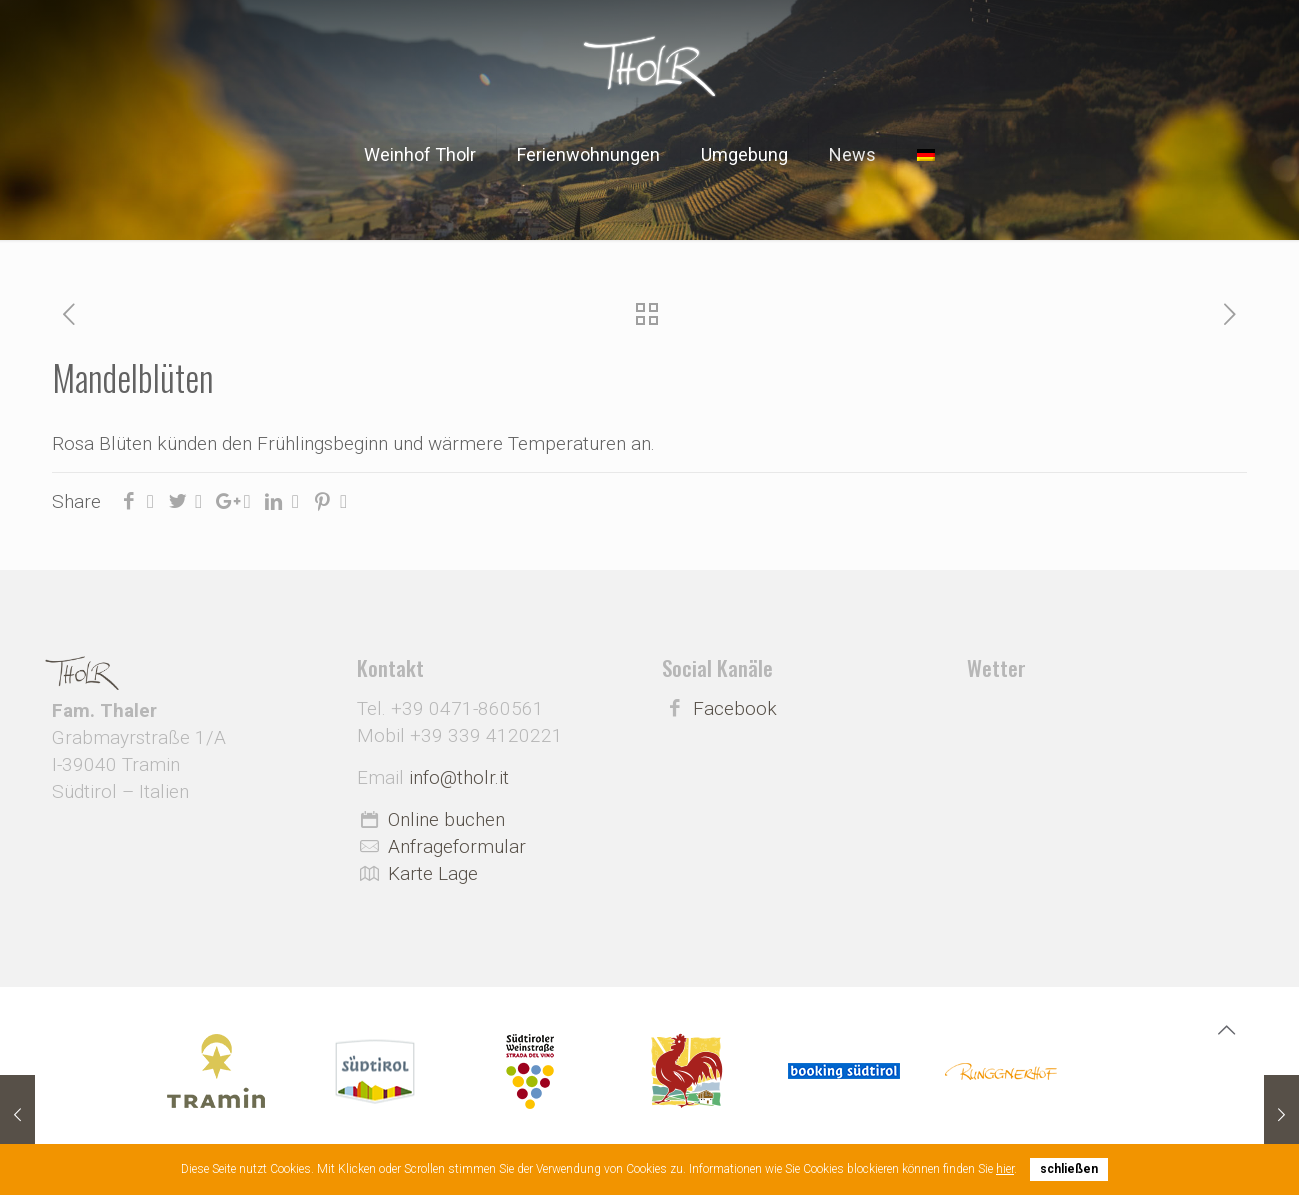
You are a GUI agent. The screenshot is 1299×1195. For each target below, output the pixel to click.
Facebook (735, 708)
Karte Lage (433, 873)
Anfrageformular (457, 846)
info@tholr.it (459, 777)
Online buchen (446, 819)
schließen (1069, 1169)
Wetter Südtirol (1107, 755)
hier (1005, 1169)
